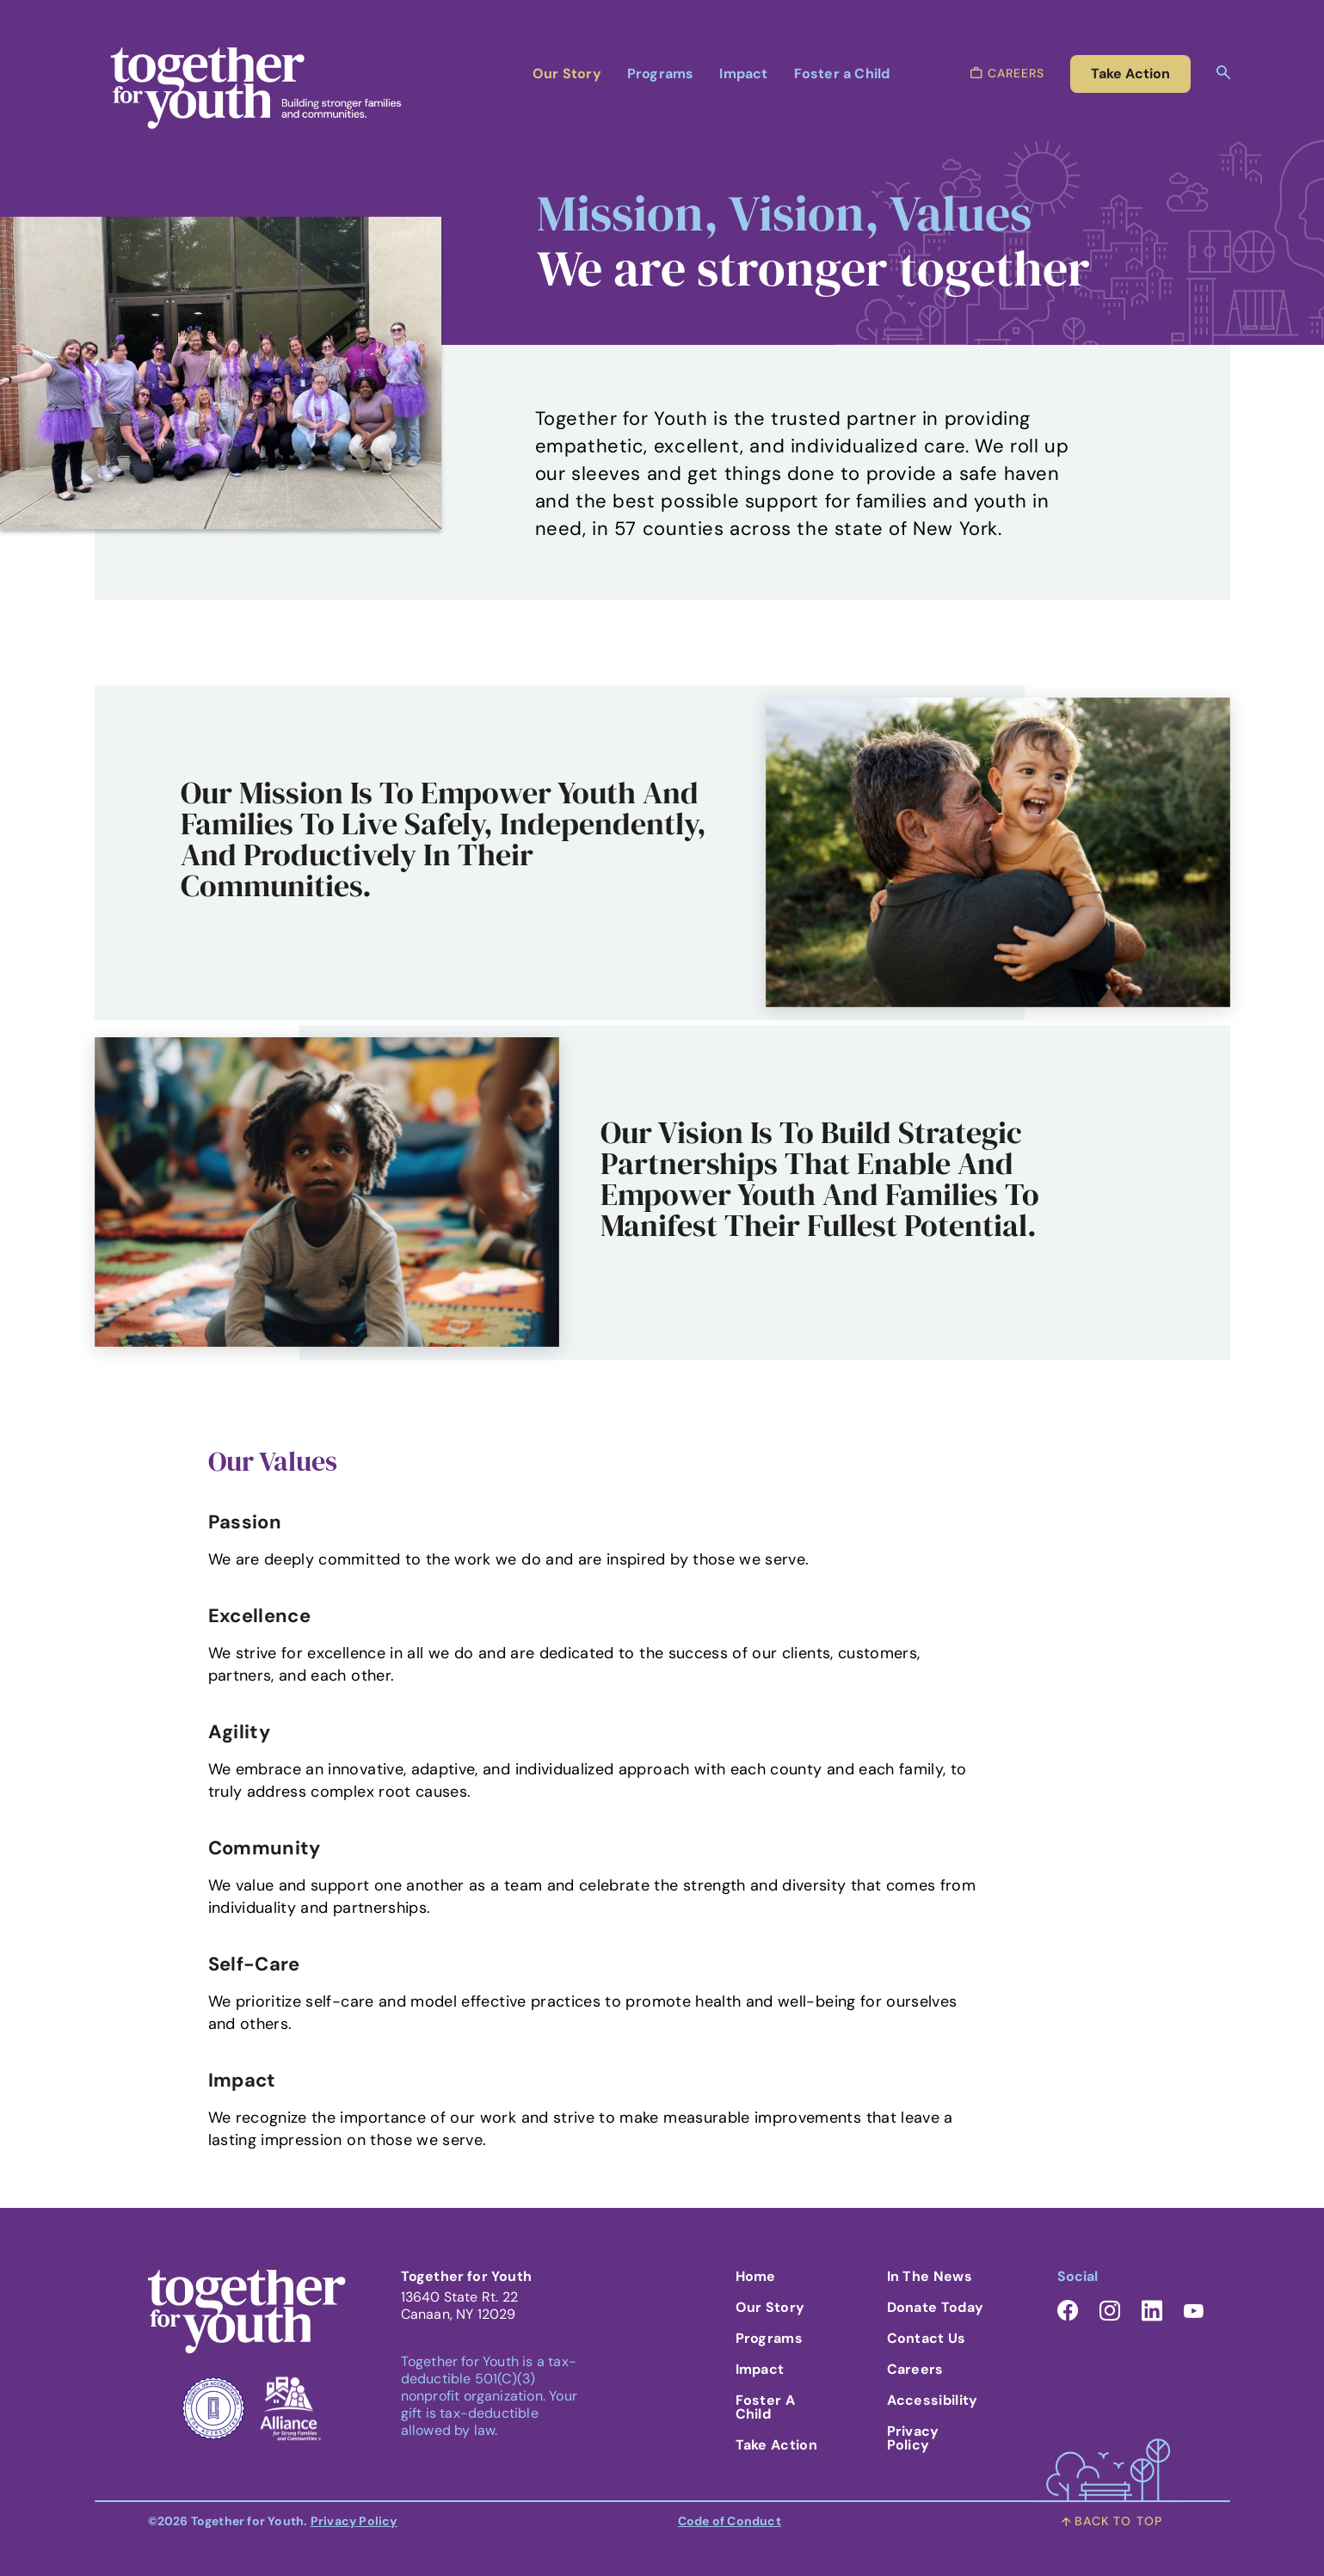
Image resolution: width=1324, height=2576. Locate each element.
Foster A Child (765, 2407)
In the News (929, 2276)
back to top (1112, 2521)
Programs (660, 74)
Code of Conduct (729, 2521)
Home (756, 2276)
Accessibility (932, 2400)
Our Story (567, 74)
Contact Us (926, 2338)
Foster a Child (842, 74)
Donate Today (935, 2307)
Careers (915, 2369)
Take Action (776, 2445)
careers (1007, 73)
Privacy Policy (913, 2438)
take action (1130, 74)
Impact (743, 74)
